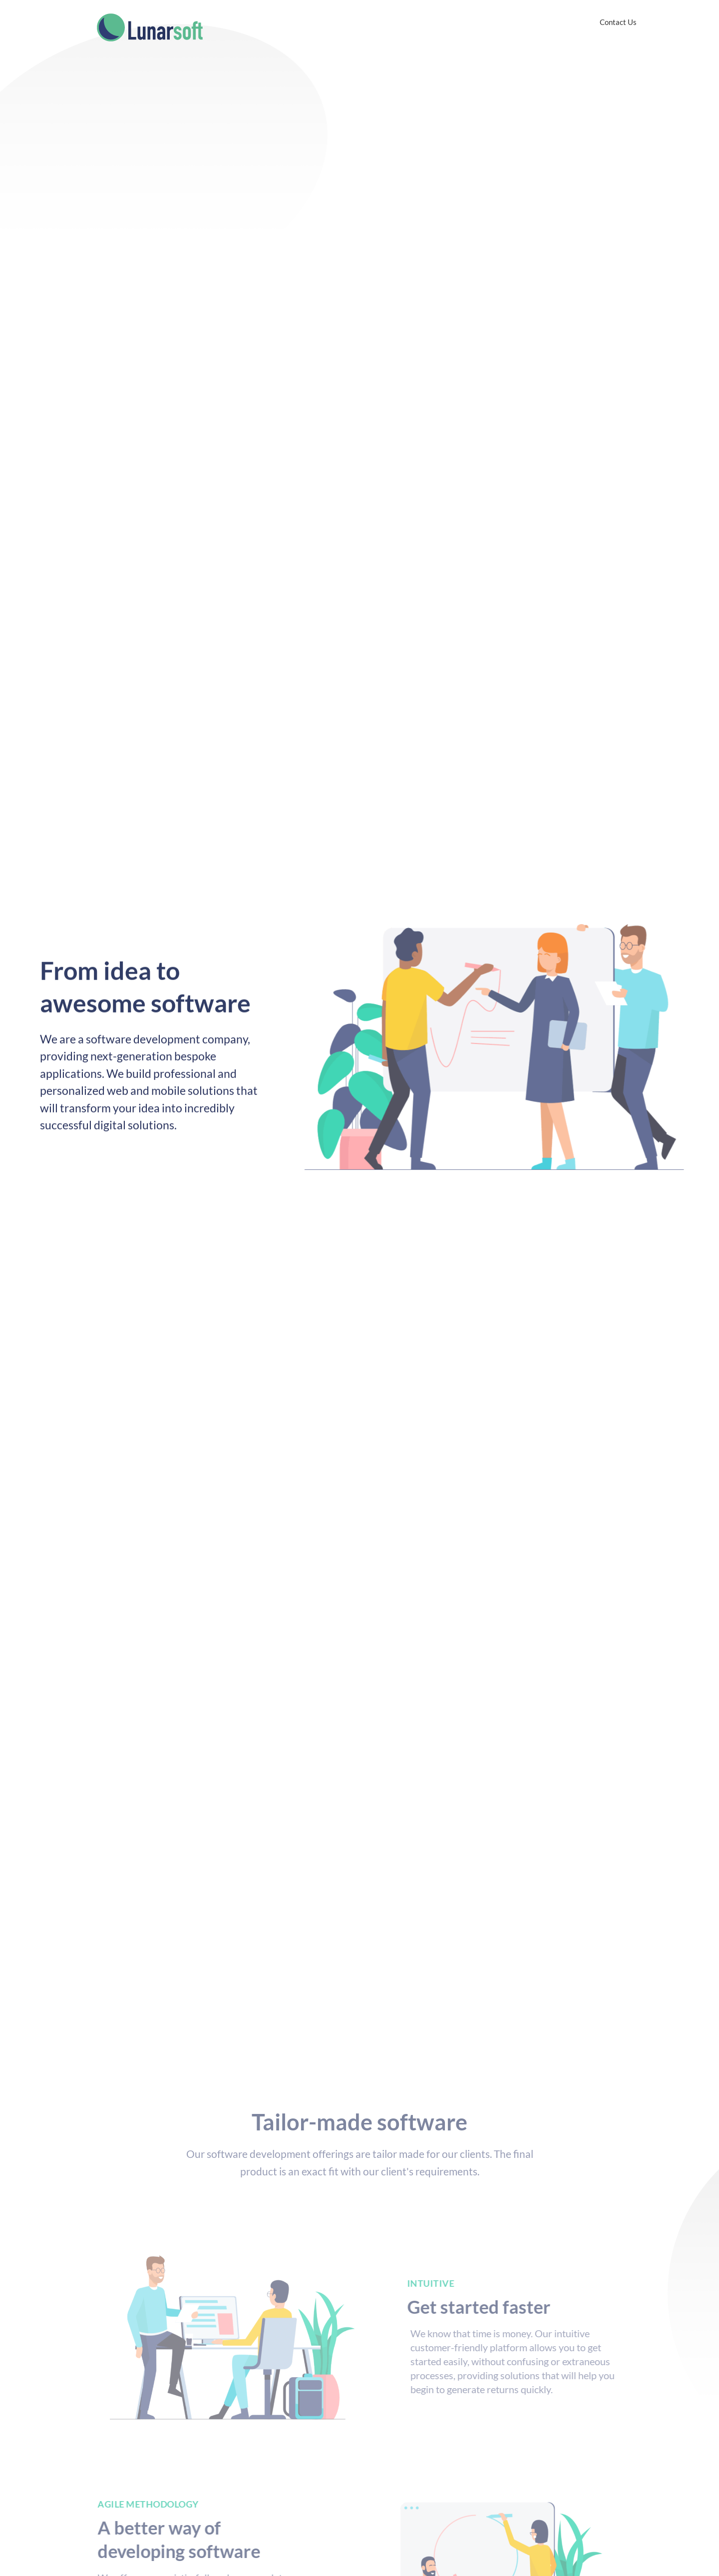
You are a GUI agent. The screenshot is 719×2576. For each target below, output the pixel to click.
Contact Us (618, 21)
